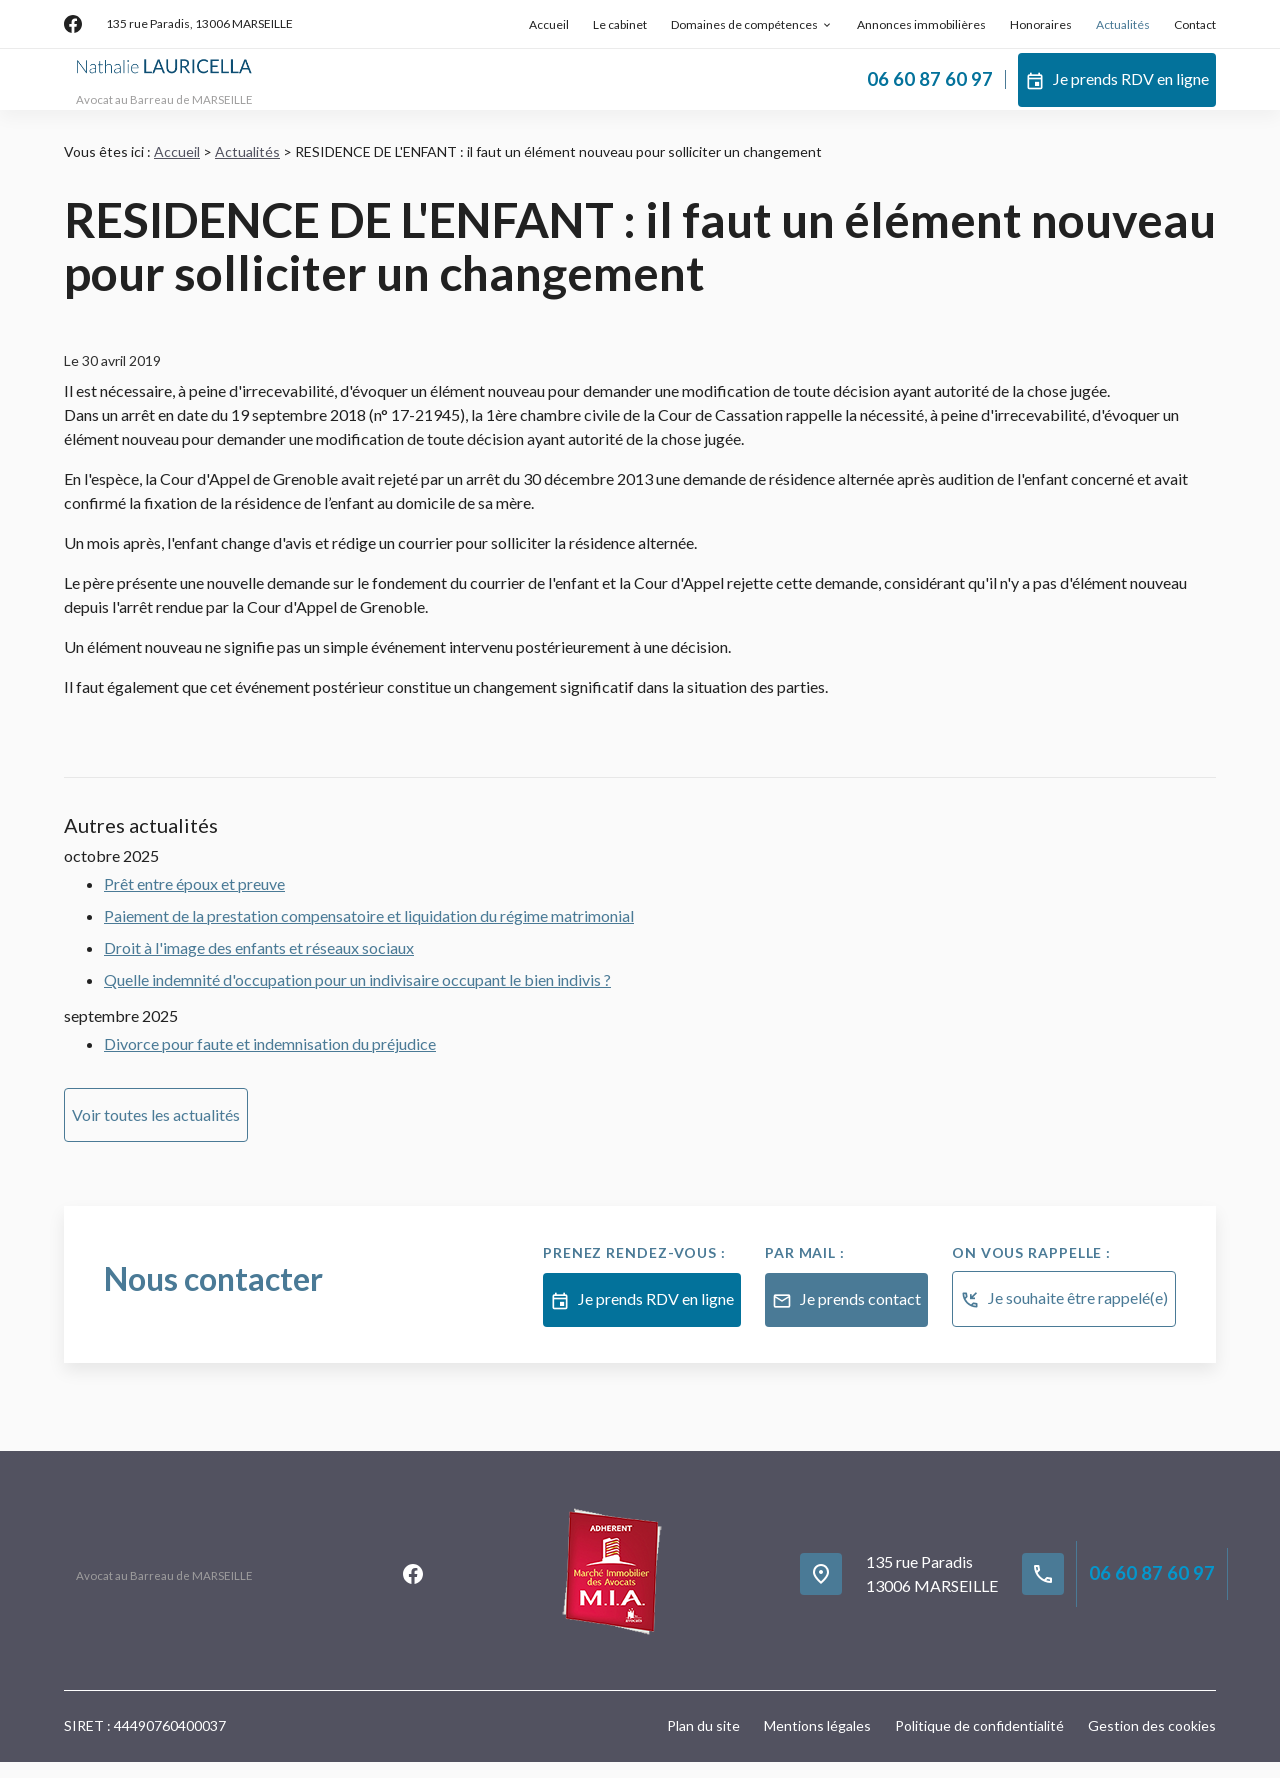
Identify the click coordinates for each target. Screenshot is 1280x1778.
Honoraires (1041, 24)
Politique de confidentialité (979, 1741)
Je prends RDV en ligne (1117, 88)
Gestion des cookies (1152, 1741)
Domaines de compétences (744, 24)
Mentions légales (817, 1741)
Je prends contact (846, 1317)
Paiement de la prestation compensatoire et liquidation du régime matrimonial (369, 931)
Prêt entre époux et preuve (194, 899)
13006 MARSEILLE (199, 23)
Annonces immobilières (921, 24)
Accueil (549, 24)
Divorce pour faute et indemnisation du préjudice (270, 1059)
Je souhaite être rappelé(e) (1064, 1316)
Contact (1195, 24)
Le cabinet (620, 24)
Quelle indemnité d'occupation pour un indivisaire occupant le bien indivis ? (357, 995)
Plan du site (703, 1741)
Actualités (1123, 24)
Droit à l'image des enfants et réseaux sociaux (259, 963)
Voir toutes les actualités (156, 1130)
